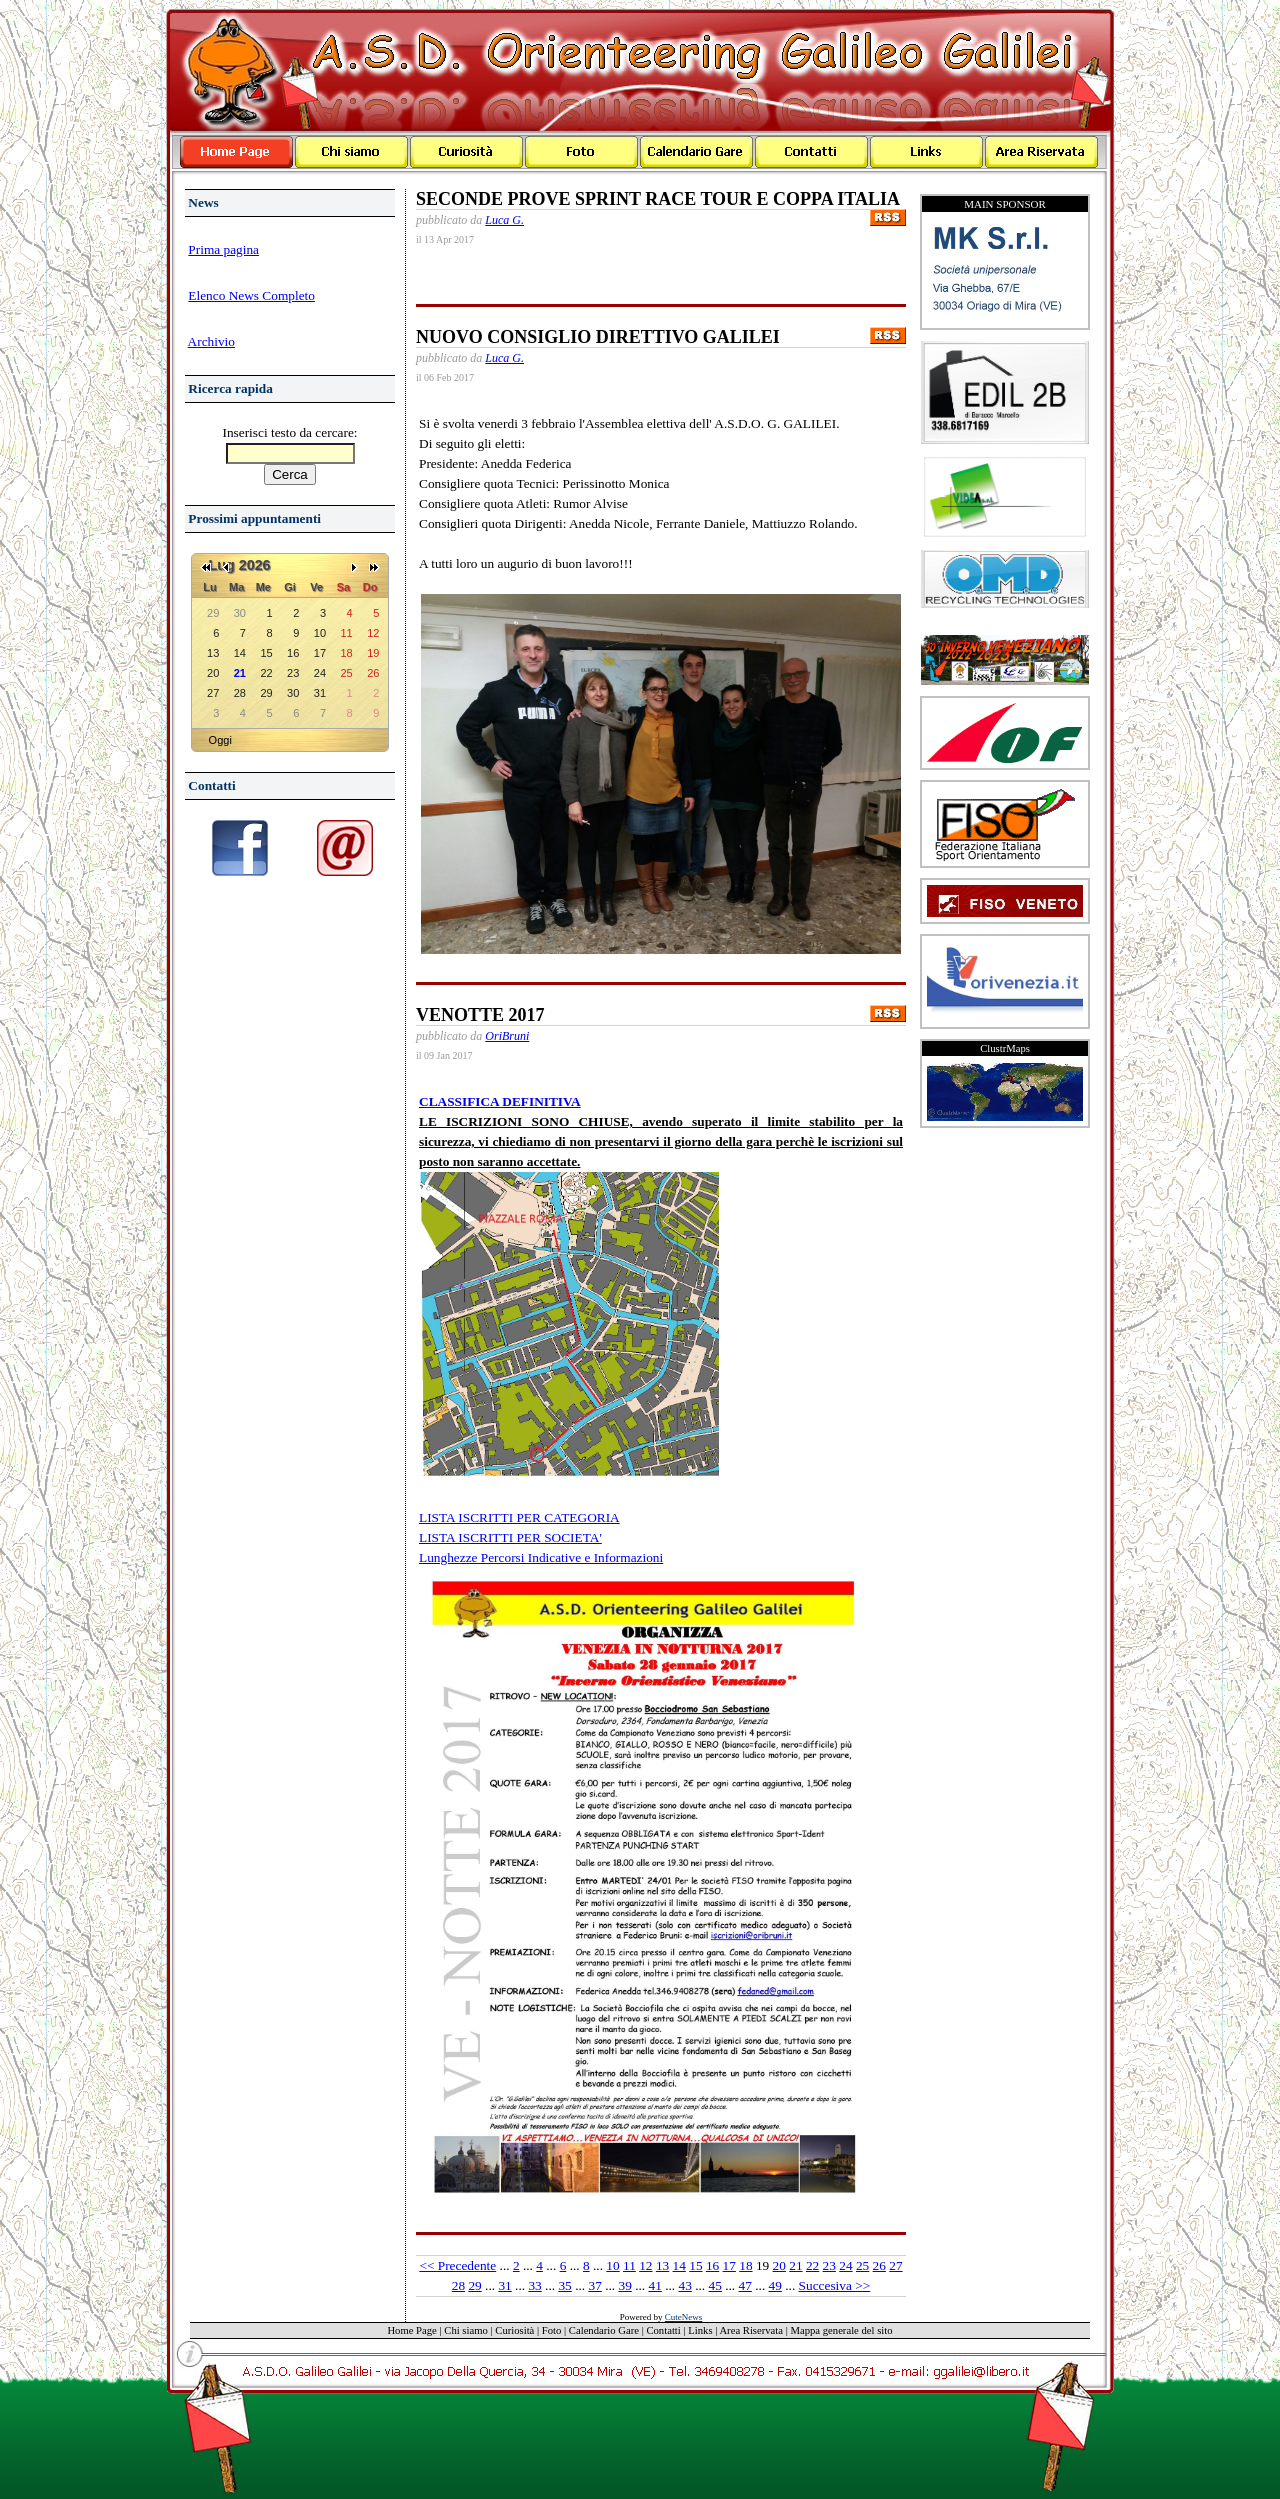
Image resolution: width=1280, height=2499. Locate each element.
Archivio (211, 341)
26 (879, 2265)
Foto (552, 2330)
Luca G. (504, 220)
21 (795, 2265)
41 (655, 2285)
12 (645, 2265)
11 (629, 2265)
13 (662, 2265)
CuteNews (684, 2317)
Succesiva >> (835, 2285)
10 (612, 2265)
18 (745, 2265)
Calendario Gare (604, 2330)
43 (685, 2285)
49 (775, 2285)
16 (712, 2265)
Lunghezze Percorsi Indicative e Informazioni (541, 1557)
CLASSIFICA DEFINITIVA (500, 1101)
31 (504, 2285)
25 (862, 2265)
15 (695, 2265)
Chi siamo (466, 2330)
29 (474, 2285)
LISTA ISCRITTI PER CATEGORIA (519, 1517)
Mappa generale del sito (842, 2330)
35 (564, 2285)
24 (845, 2265)
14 (679, 2265)
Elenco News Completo (251, 295)
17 (729, 2265)
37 (594, 2285)
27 (895, 2265)
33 (534, 2285)
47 (745, 2285)
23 (829, 2265)
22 (812, 2265)
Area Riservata (751, 2330)
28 (458, 2285)
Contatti (663, 2330)
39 (624, 2285)
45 (715, 2285)
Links (700, 2330)
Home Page (411, 2330)
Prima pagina (223, 249)
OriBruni (507, 1036)
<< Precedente (457, 2265)
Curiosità (514, 2330)
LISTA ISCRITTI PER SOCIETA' (510, 1537)
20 (779, 2265)
